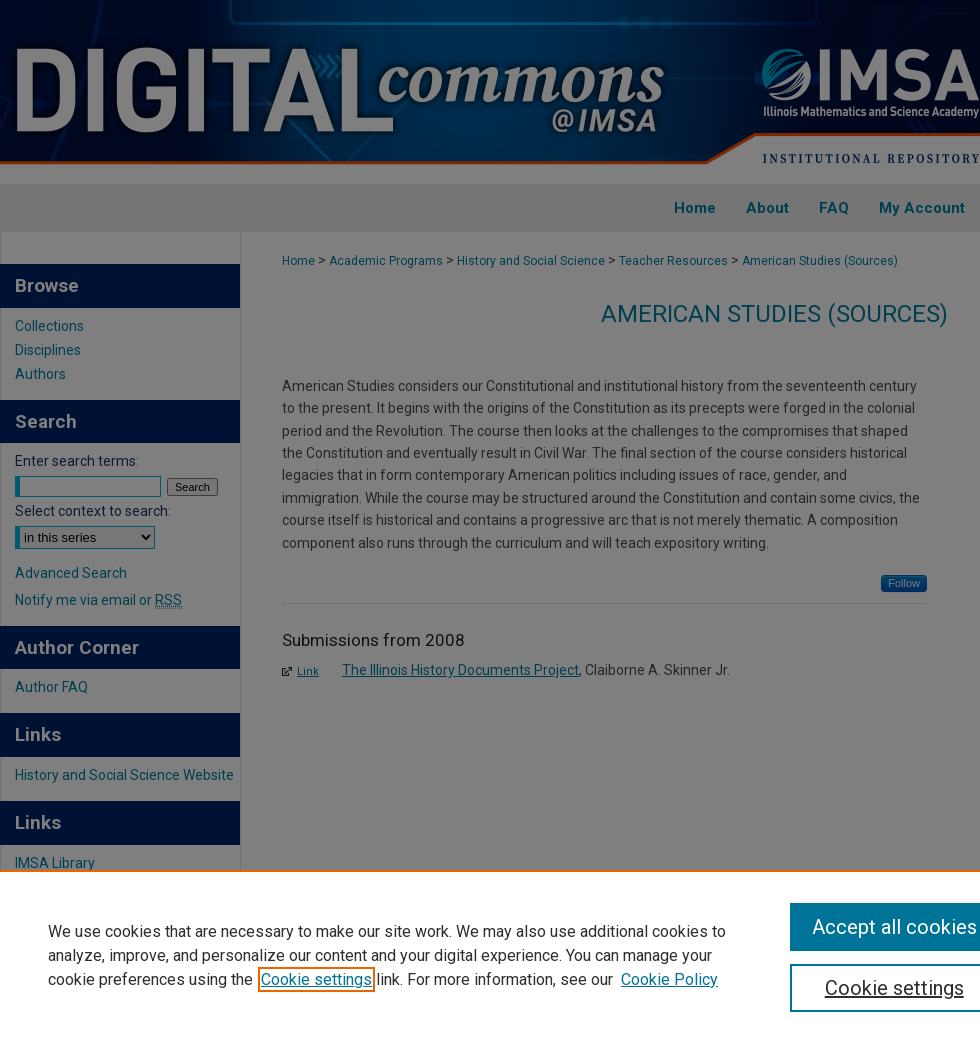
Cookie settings (316, 979)
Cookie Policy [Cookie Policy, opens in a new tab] (669, 979)
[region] (490, 955)
